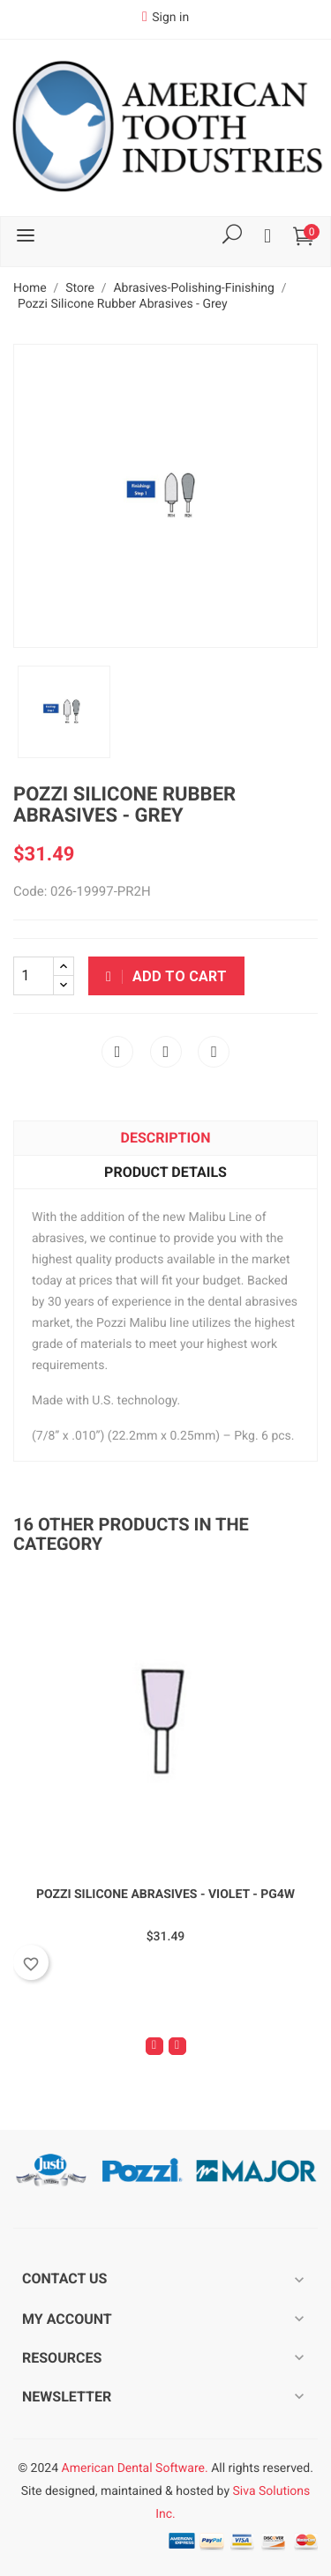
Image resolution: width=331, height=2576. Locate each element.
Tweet (166, 1052)
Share (117, 1052)
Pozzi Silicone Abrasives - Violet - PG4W (165, 1894)
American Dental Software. (135, 2468)
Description (166, 1137)
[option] (64, 712)
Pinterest (213, 1052)
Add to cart (166, 976)
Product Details (165, 1172)
